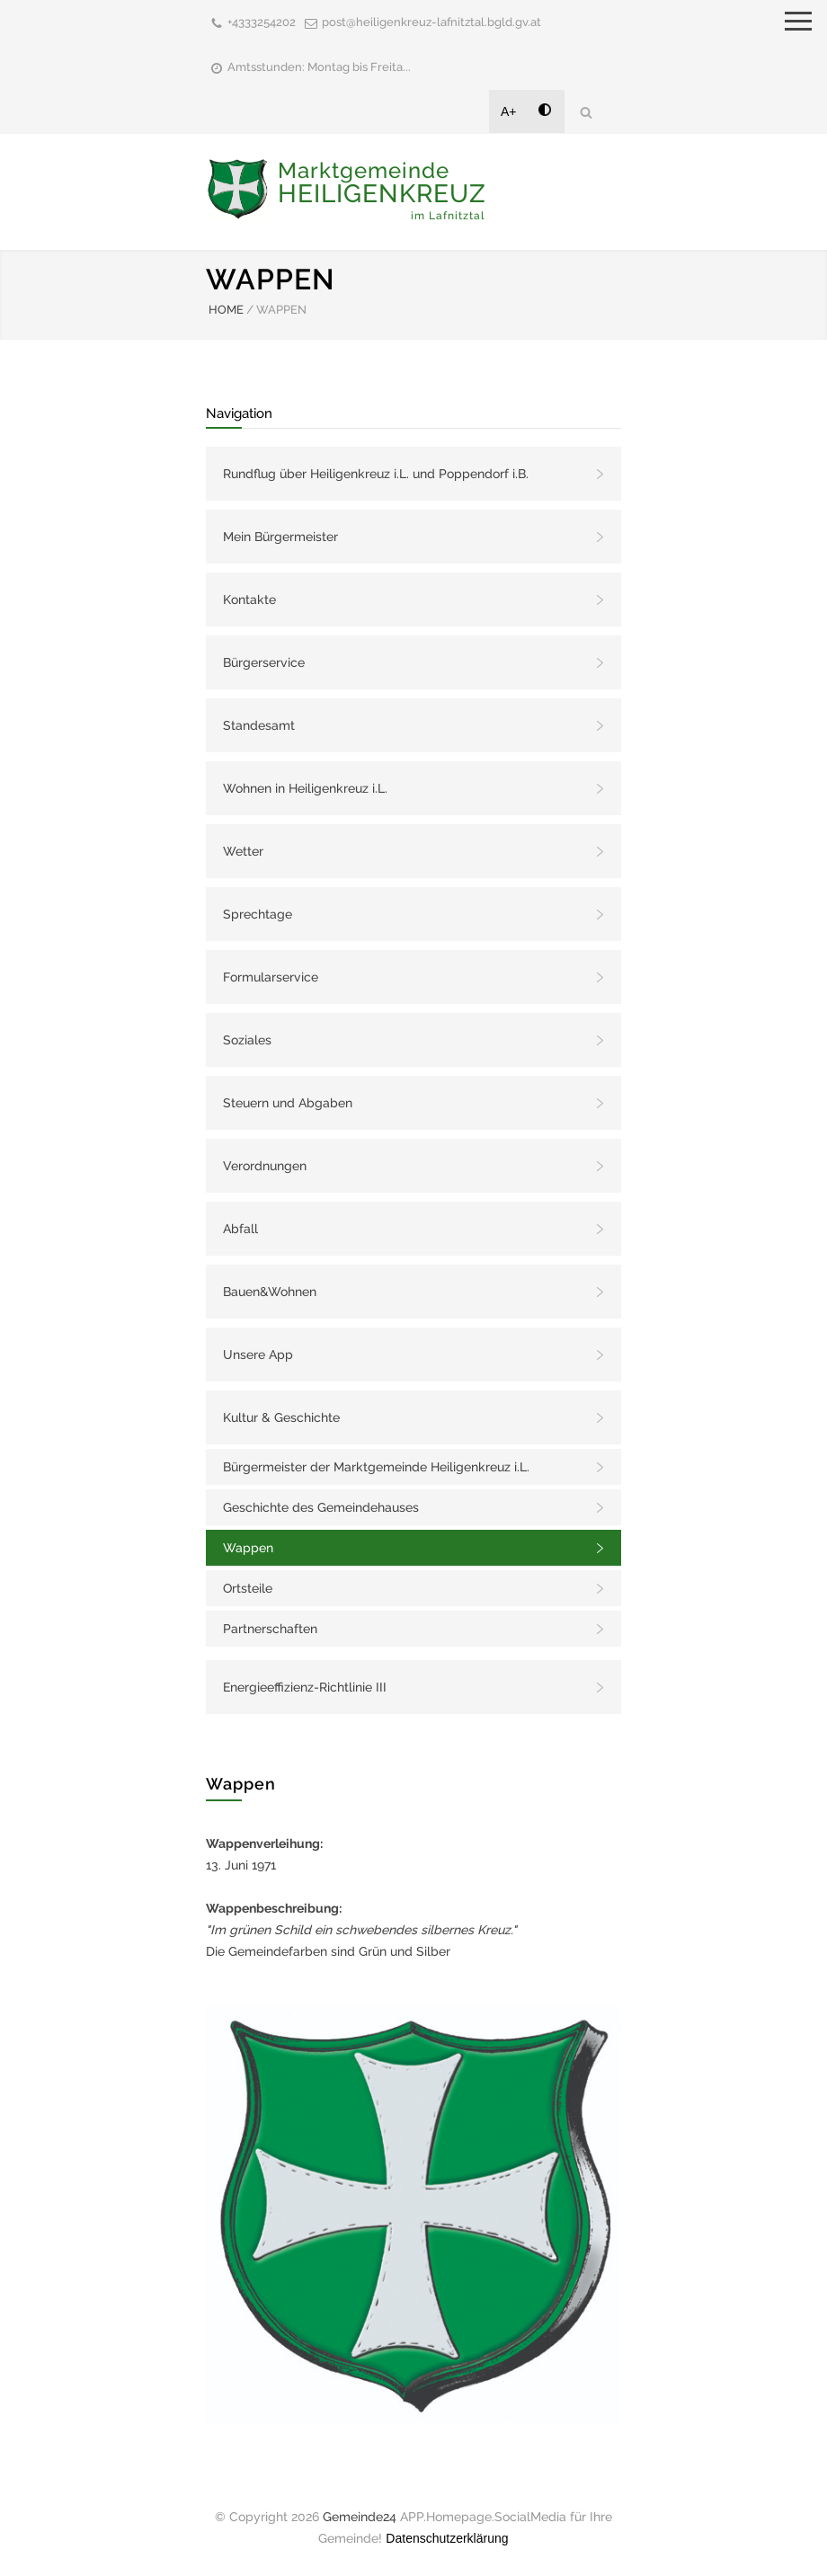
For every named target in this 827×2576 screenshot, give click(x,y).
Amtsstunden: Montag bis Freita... (319, 67)
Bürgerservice (264, 662)
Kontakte (249, 599)
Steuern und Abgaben (287, 1103)
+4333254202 (261, 22)
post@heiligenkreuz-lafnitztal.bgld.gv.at (431, 22)
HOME (226, 309)
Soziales (247, 1040)
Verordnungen (265, 1166)
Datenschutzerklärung (447, 2538)
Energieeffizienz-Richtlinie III (305, 1687)
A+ (509, 111)
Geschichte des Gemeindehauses (321, 1507)
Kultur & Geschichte (281, 1417)
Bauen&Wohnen (269, 1291)
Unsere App (258, 1354)
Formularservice (270, 977)
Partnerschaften (270, 1628)
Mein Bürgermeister (280, 536)
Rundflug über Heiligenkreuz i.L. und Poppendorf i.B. (376, 473)
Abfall (240, 1228)
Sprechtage (257, 914)
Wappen (248, 1548)
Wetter (243, 851)
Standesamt (259, 725)
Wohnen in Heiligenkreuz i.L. (305, 788)
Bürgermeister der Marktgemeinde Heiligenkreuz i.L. (376, 1467)
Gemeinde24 (359, 2516)
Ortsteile (247, 1588)
